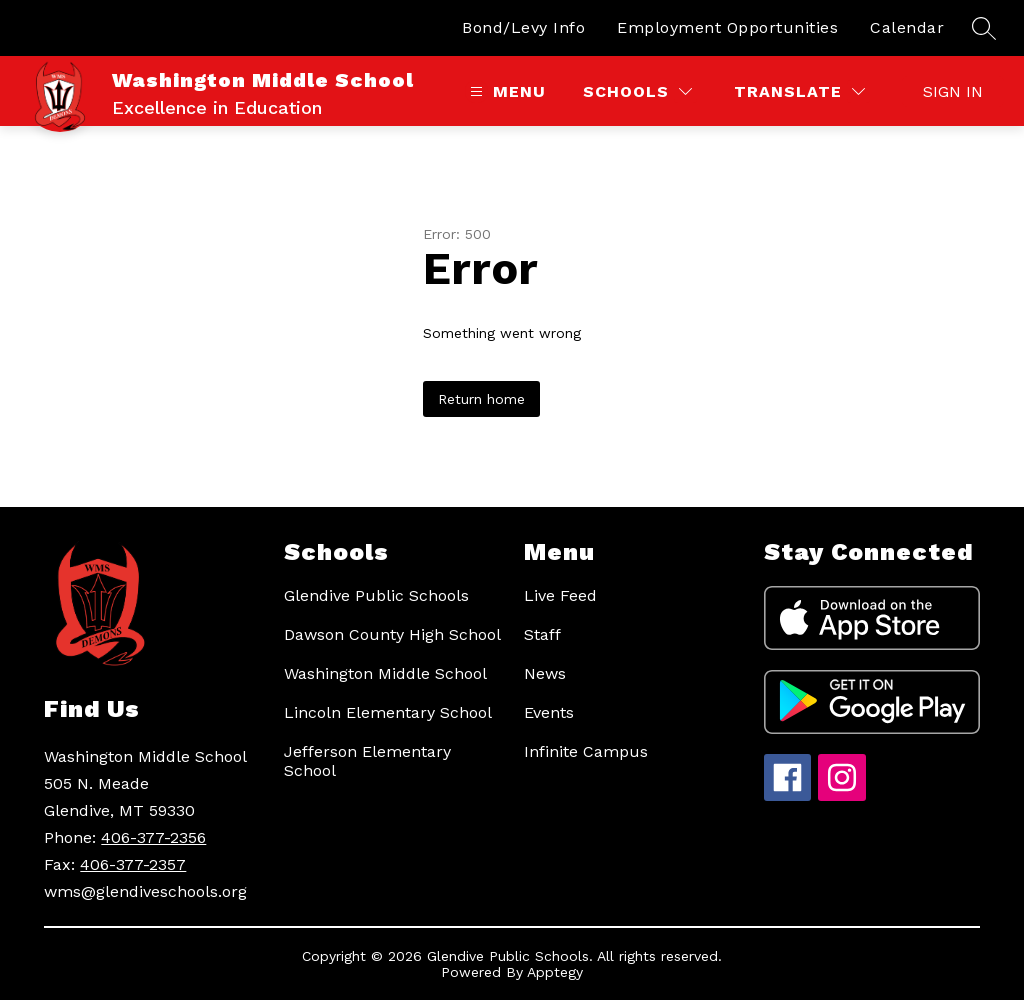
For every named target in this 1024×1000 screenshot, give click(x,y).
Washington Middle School (385, 673)
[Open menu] (505, 91)
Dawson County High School (392, 634)
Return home (481, 399)
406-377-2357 (133, 864)
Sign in (953, 91)
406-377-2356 (153, 837)
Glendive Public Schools (376, 595)
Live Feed (560, 595)
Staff (542, 634)
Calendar (907, 27)
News (545, 673)
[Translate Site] (799, 91)
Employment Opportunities (727, 27)
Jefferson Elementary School (367, 761)
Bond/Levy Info (523, 27)
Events (549, 712)
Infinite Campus (586, 751)
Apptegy (555, 972)
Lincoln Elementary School (388, 712)
